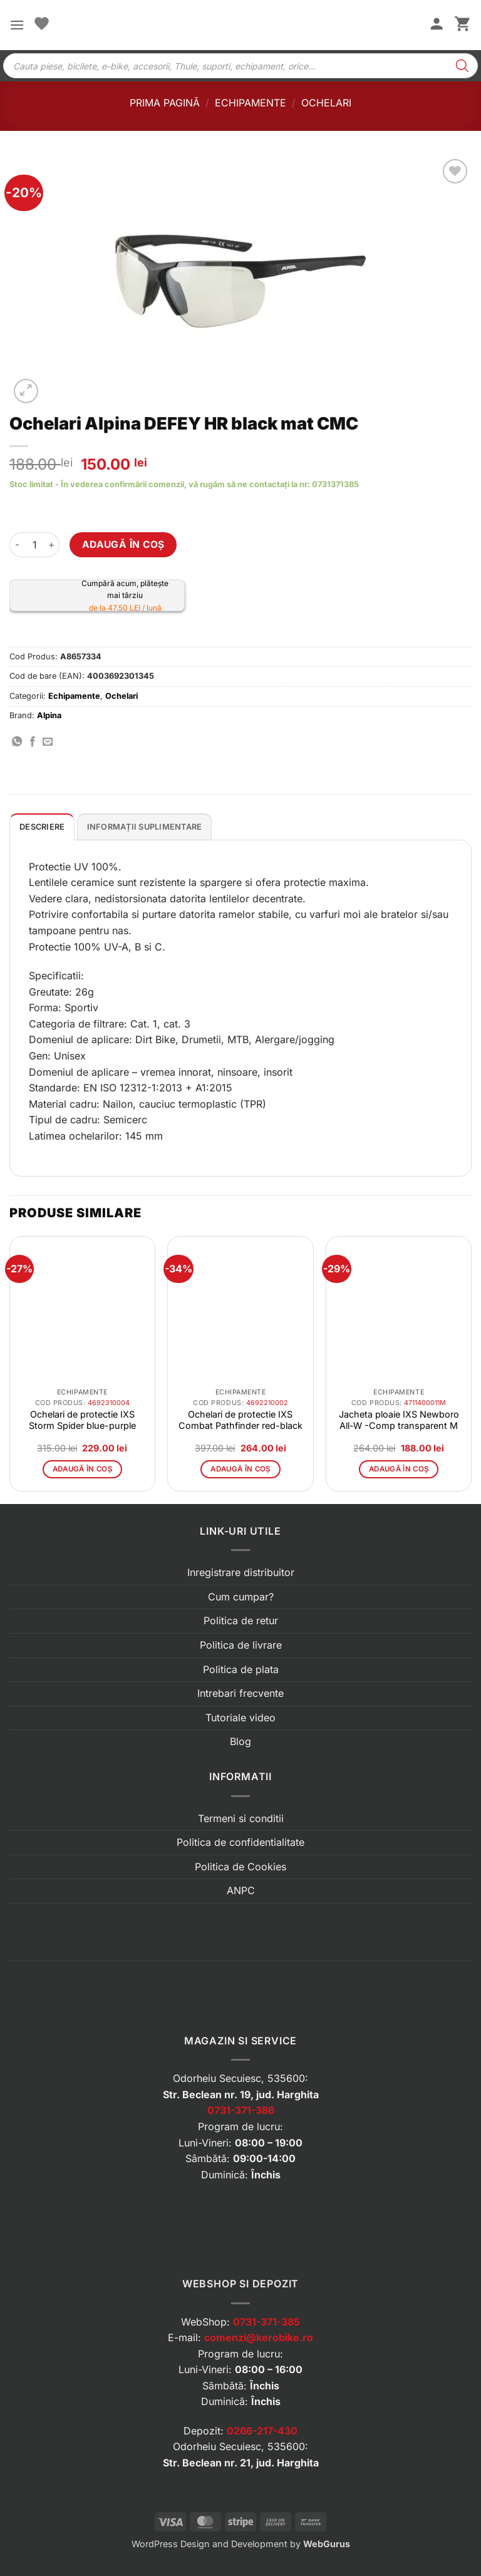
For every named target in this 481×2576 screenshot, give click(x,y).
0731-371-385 (266, 2322)
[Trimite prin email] (48, 742)
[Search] (462, 65)
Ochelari (326, 102)
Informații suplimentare (144, 827)
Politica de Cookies (240, 1866)
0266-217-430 (262, 2430)
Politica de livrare (241, 1645)
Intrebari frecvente (240, 1693)
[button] (16, 24)
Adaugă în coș (123, 544)
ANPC (241, 1890)
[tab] (42, 826)
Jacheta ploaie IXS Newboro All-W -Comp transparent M (399, 1420)
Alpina (49, 715)
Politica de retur (241, 1620)
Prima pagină (165, 102)
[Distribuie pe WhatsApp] (17, 742)
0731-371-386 (240, 2110)
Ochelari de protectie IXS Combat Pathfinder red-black (240, 1420)
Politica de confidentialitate (240, 1842)
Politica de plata (241, 1669)
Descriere (42, 827)
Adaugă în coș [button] (83, 1469)
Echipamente (250, 102)
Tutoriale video (240, 1717)
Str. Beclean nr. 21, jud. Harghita (241, 2462)
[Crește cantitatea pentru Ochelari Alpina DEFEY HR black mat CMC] (51, 544)
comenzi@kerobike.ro (258, 2337)
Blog (240, 1741)
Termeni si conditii (241, 1818)
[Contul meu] (436, 25)
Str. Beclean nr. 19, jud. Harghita (241, 2094)
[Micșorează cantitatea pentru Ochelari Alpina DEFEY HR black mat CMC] (16, 544)
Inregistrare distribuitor (240, 1572)
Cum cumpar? (241, 1596)
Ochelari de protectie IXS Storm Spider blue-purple (82, 1420)
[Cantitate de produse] (34, 544)
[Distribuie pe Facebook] (33, 742)
